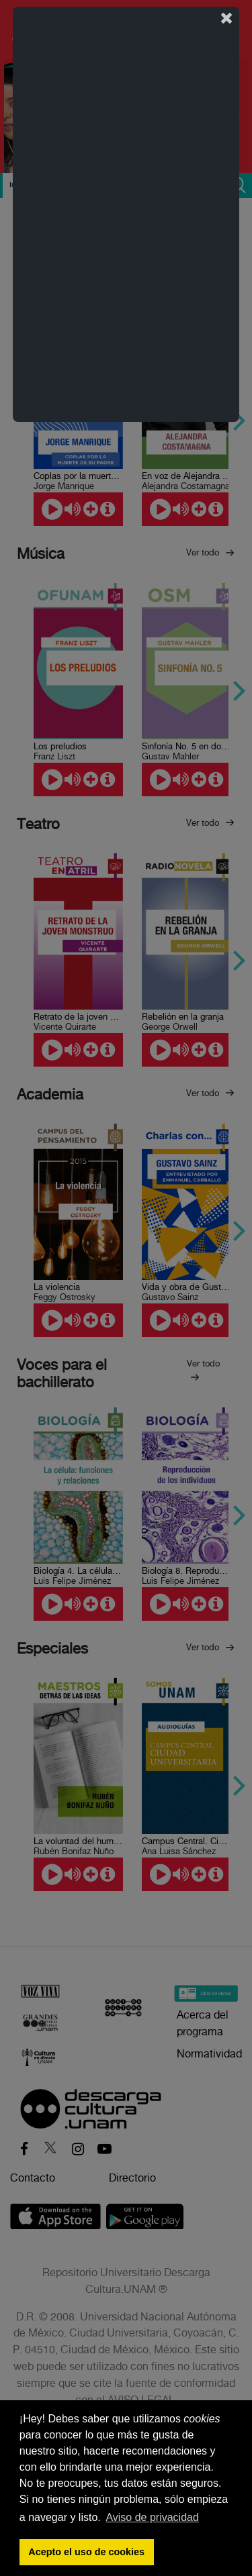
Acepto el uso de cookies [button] (86, 2551)
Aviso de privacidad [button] (152, 2517)
